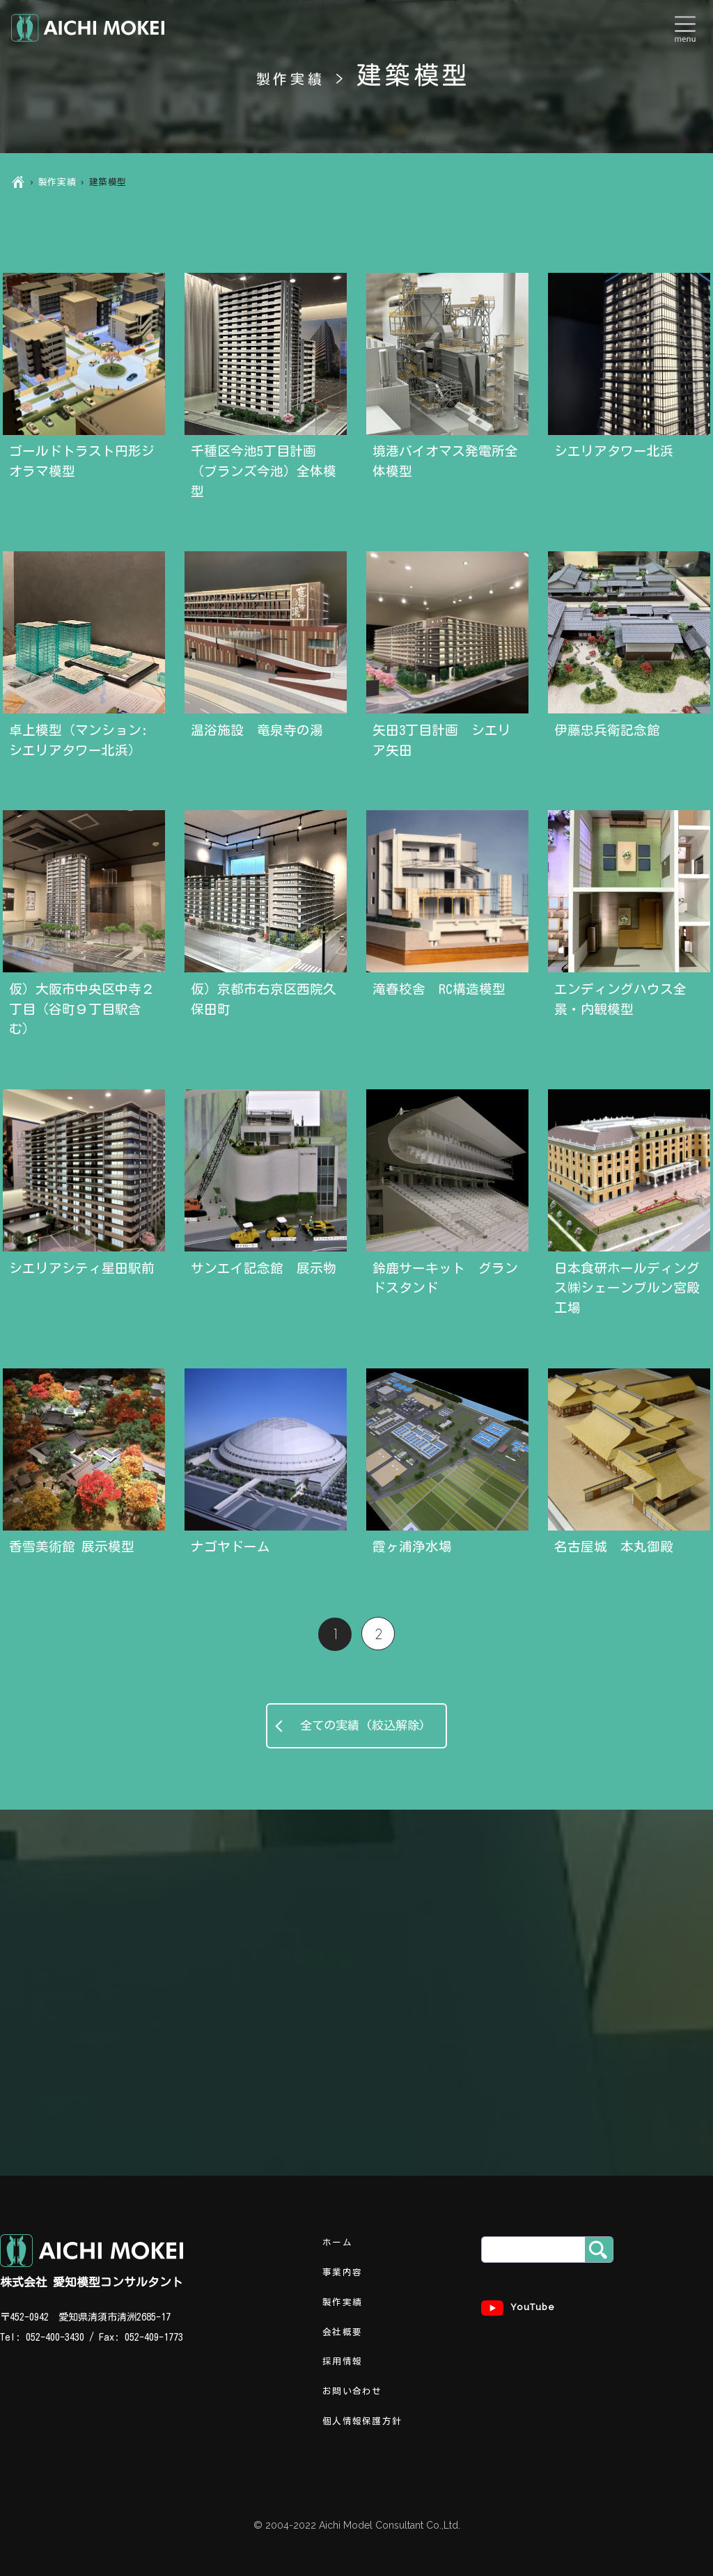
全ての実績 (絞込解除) (356, 1725)
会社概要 (342, 2332)
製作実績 (57, 182)
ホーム (337, 2242)
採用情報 (342, 2361)
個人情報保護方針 (362, 2421)
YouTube (518, 2308)
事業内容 (342, 2272)
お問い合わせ (352, 2391)
